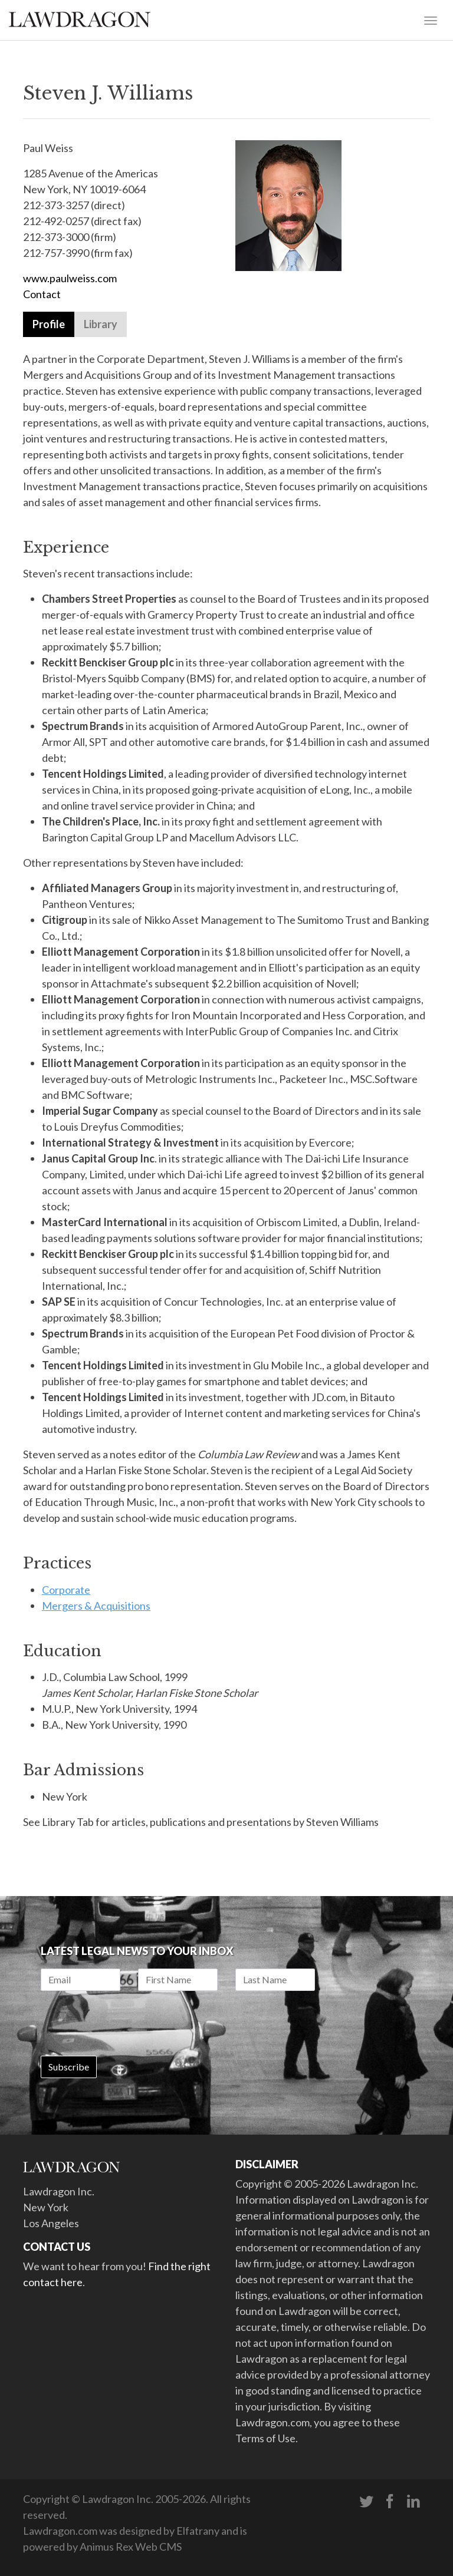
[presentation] (130, 2023)
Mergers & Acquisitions (96, 1605)
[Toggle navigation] (430, 19)
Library (100, 324)
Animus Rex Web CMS (131, 2546)
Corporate (66, 1589)
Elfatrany (197, 2530)
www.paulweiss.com (70, 278)
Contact (42, 294)
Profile (48, 324)
